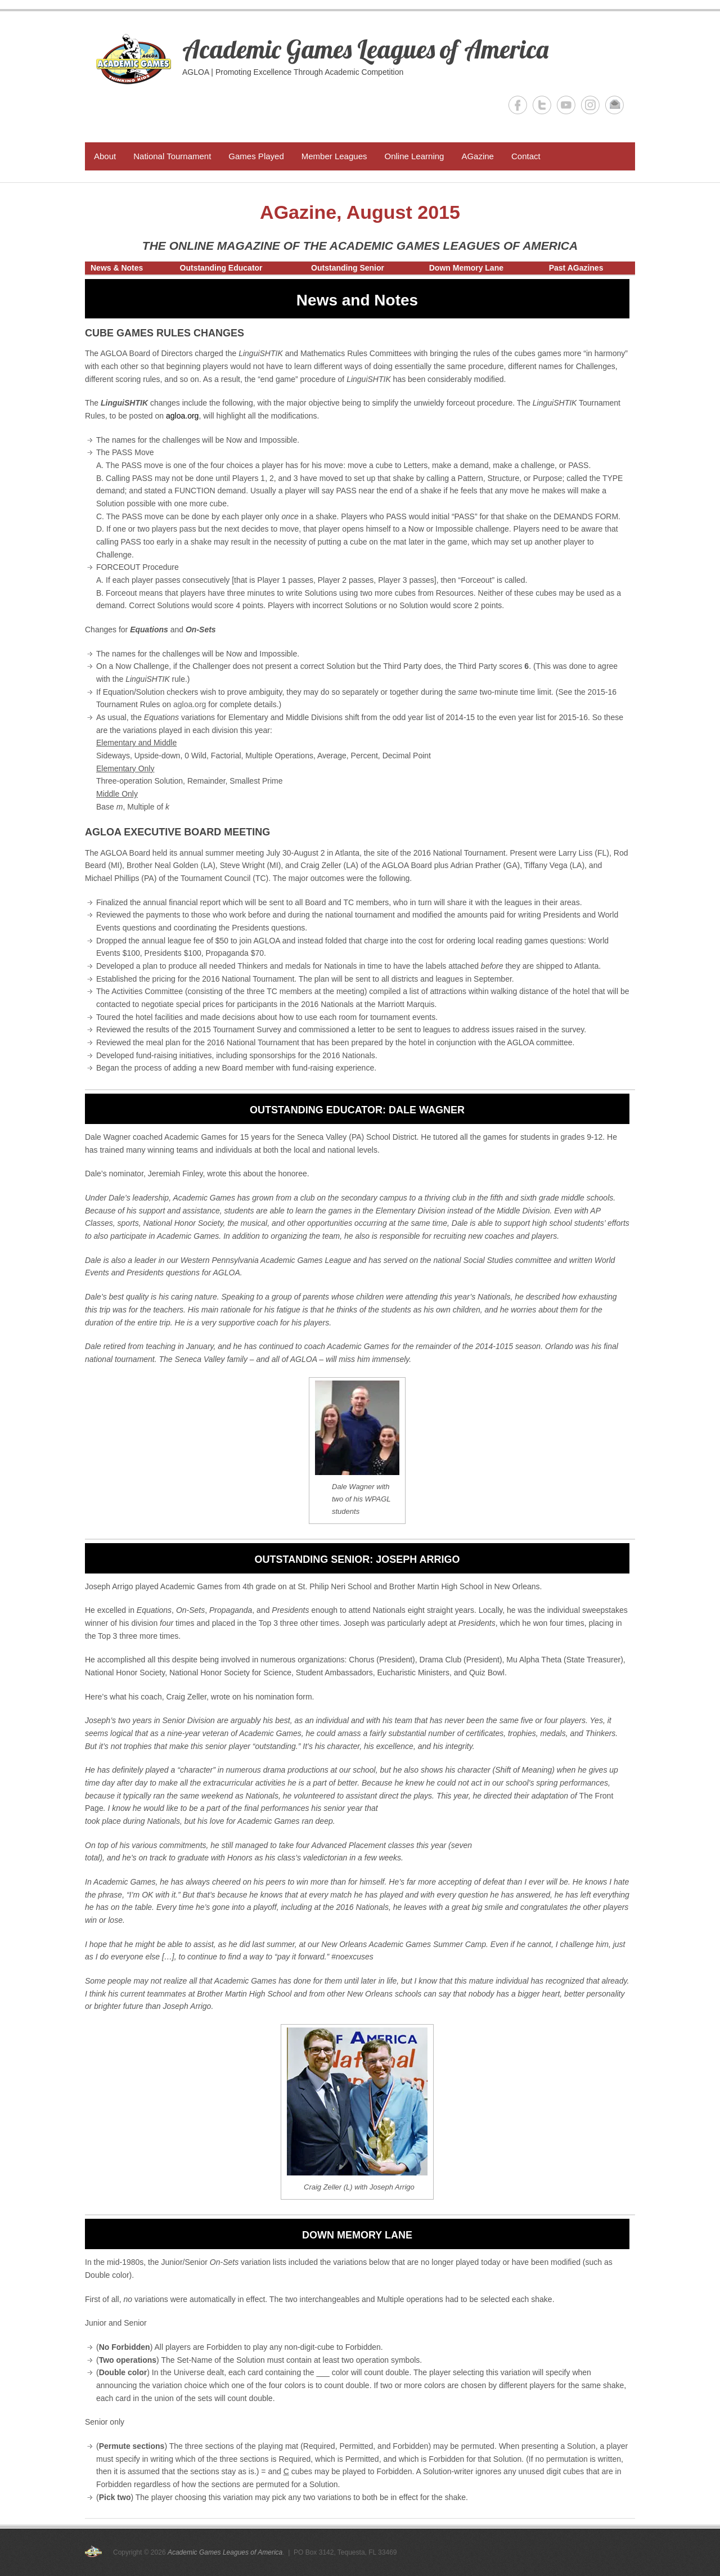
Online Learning (414, 156)
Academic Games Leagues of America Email (614, 105)
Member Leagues (334, 156)
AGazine (477, 156)
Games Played (256, 156)
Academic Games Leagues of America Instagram (590, 105)
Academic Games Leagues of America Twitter (542, 105)
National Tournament (172, 156)
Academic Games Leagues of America (365, 49)
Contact (526, 156)
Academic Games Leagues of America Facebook (517, 105)
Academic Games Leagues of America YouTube (566, 105)
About (105, 156)
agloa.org (182, 415)
